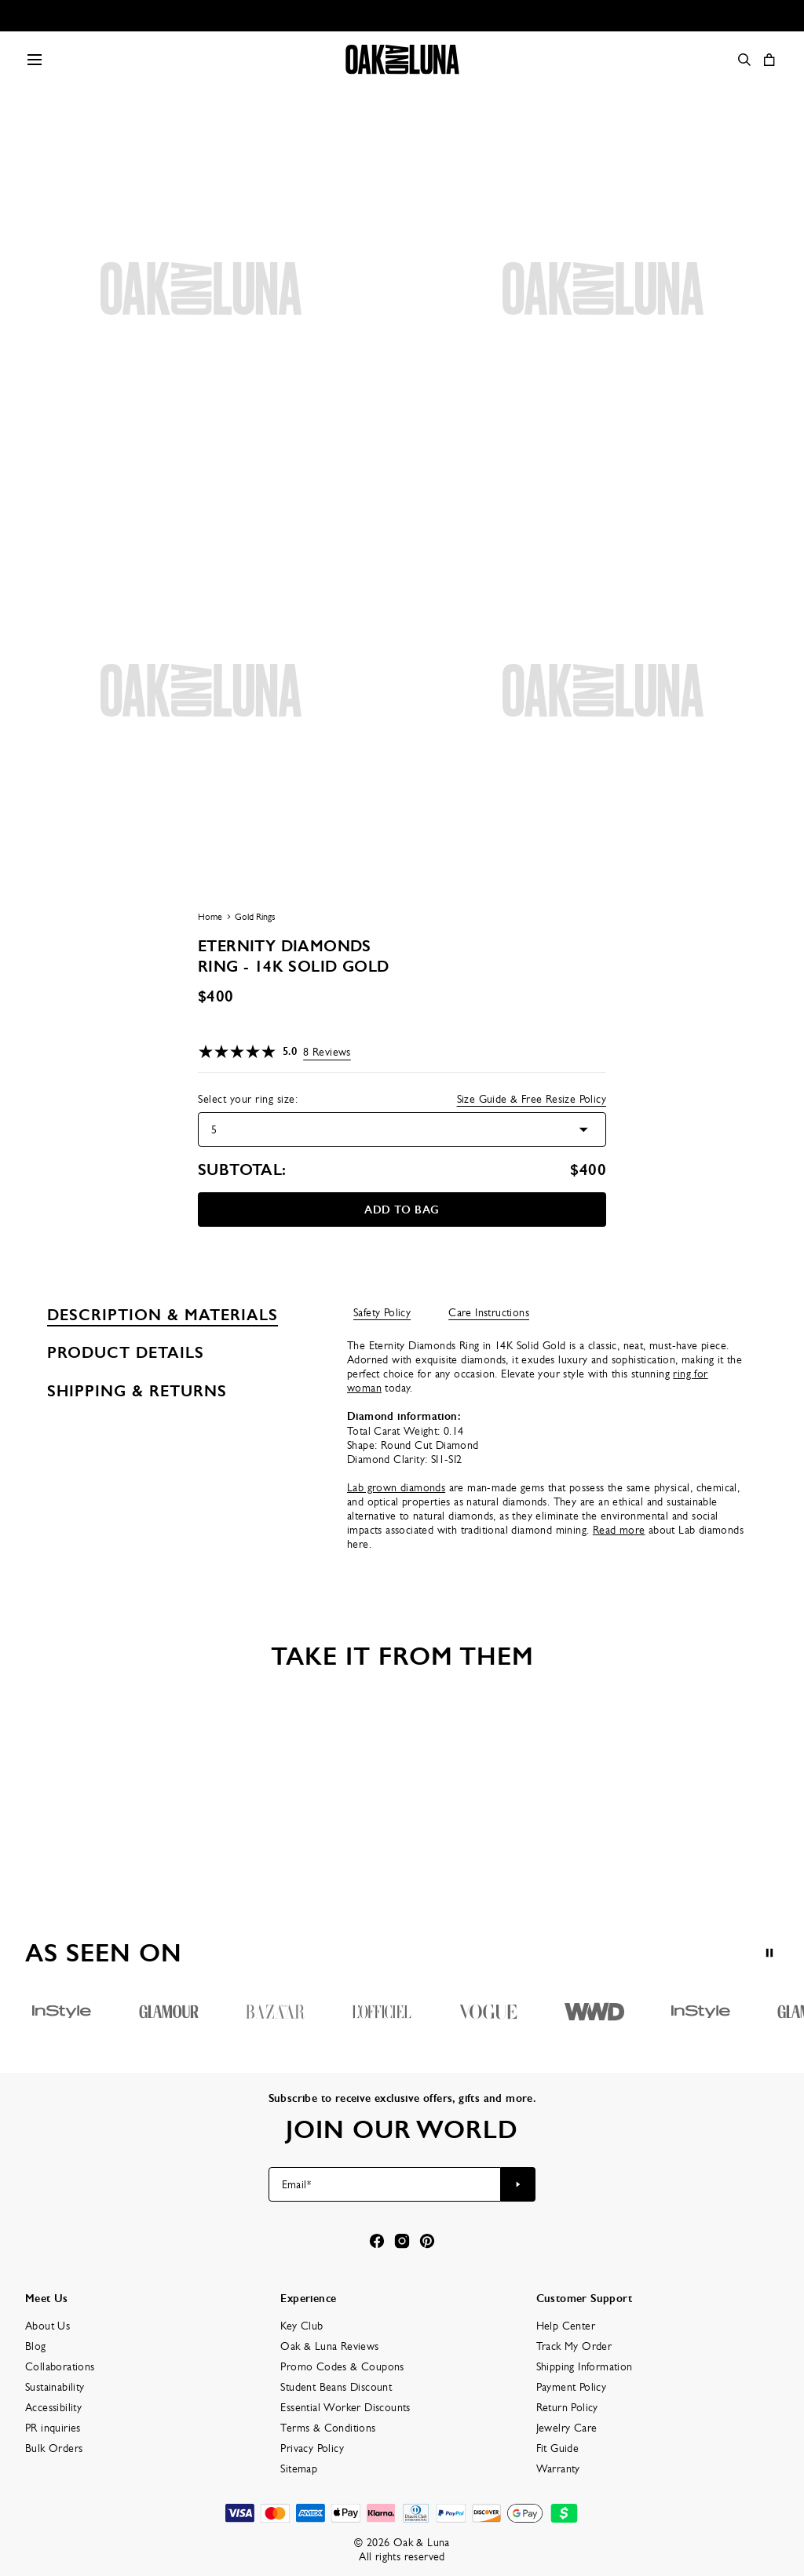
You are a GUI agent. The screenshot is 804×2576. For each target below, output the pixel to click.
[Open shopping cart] (769, 59)
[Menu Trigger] (34, 59)
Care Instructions (488, 1312)
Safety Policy (382, 1312)
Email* (296, 2184)
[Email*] (385, 2184)
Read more (619, 1529)
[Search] (744, 59)
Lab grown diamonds (396, 1487)
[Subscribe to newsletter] (518, 2184)
